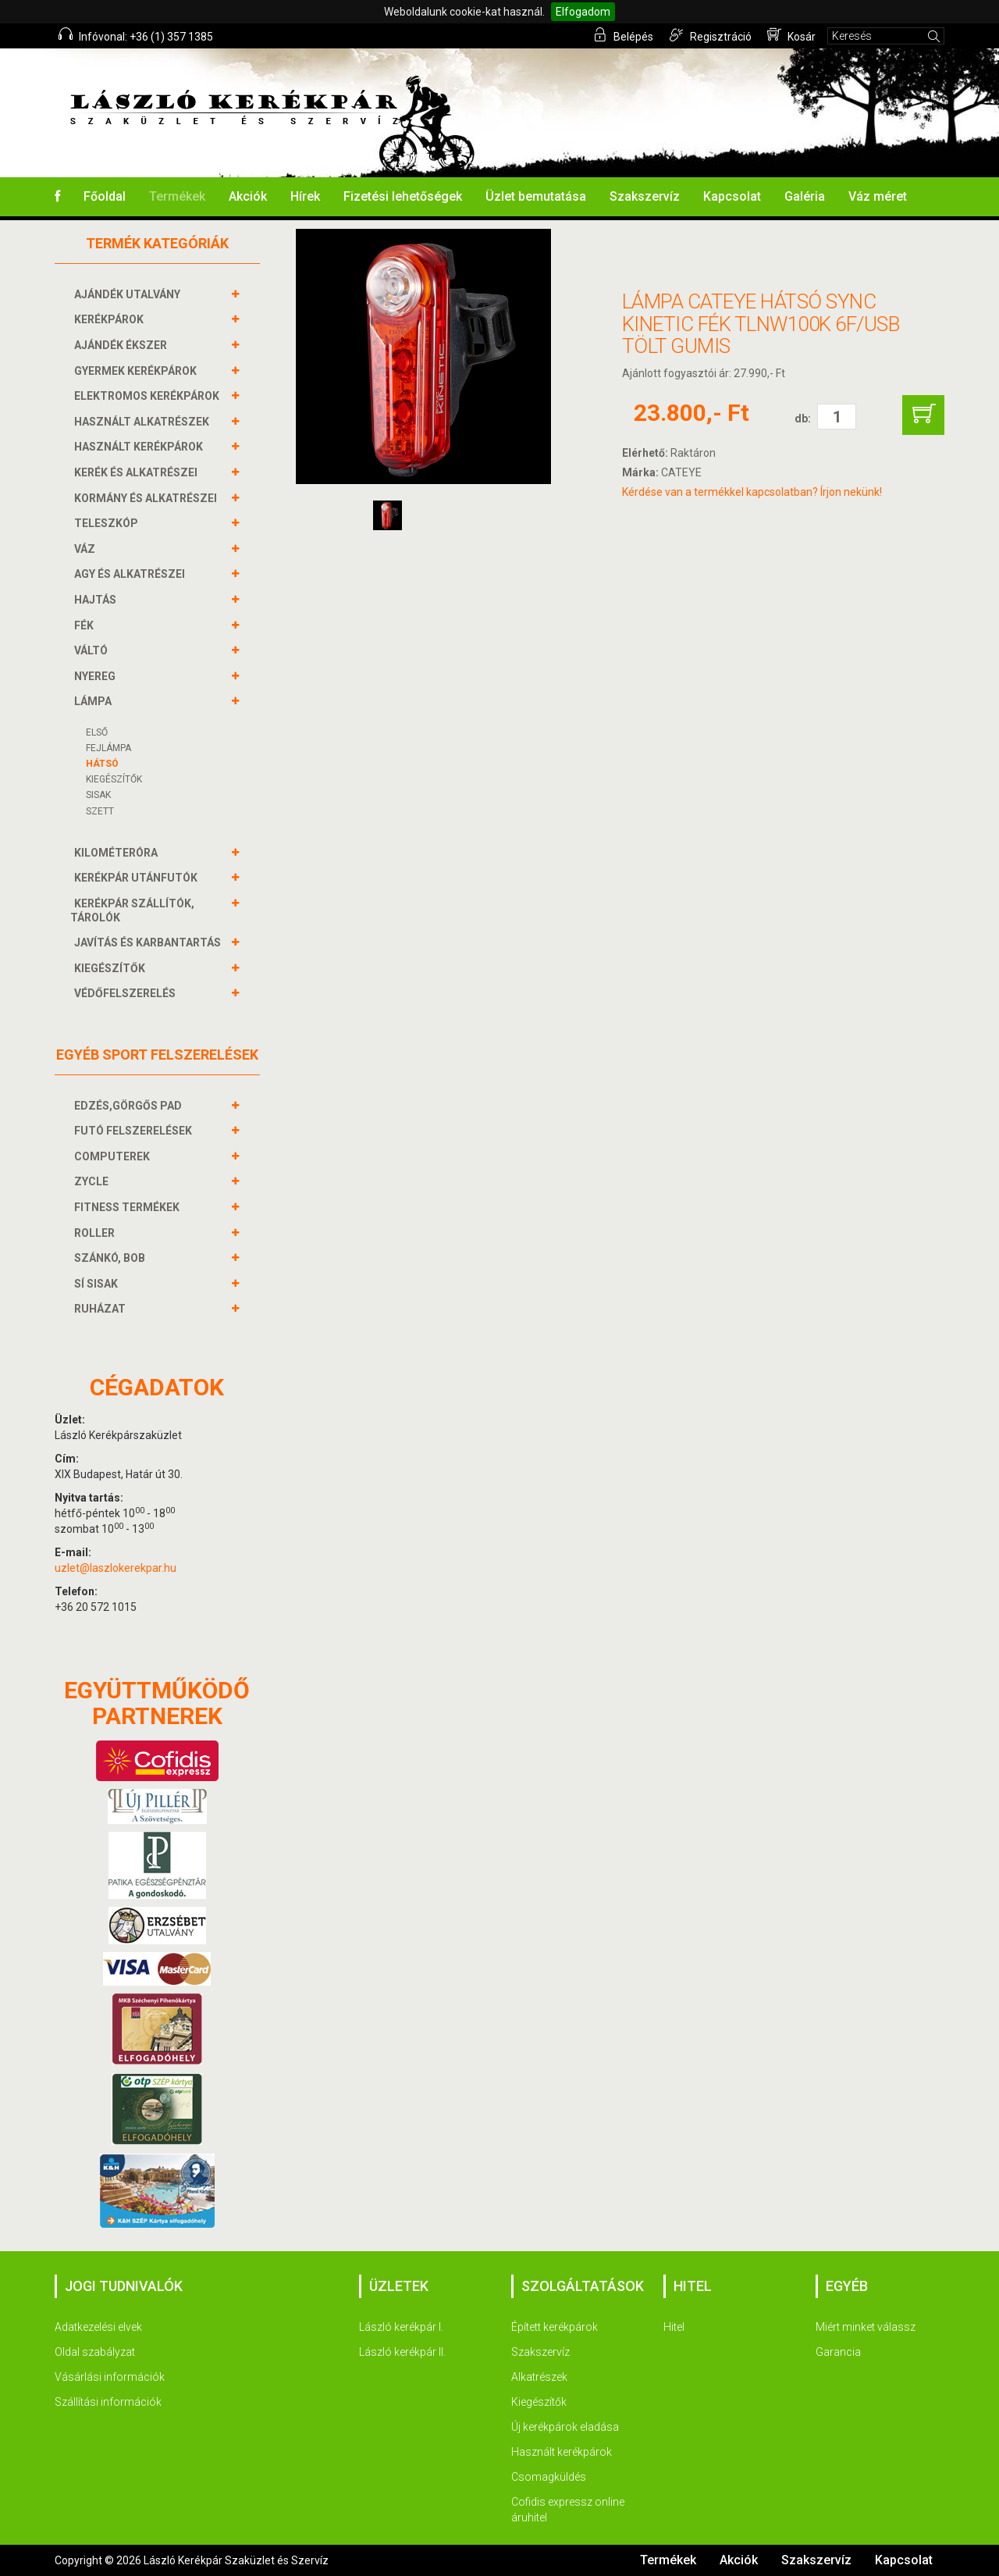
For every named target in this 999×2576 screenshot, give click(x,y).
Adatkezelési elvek (98, 2327)
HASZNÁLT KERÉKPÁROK (140, 447)
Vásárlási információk (110, 2377)
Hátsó (102, 763)
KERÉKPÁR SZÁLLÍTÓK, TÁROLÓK (132, 910)
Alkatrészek (539, 2377)
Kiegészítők (539, 2402)
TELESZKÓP (108, 523)
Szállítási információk (108, 2402)
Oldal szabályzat (95, 2352)
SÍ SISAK (98, 1284)
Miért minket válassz (865, 2327)
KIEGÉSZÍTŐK (114, 779)
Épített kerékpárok (554, 2327)
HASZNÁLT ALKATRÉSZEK (143, 422)
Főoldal (105, 196)
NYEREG (96, 676)
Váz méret (877, 196)
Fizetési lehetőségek (402, 196)
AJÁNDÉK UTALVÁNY (129, 294)
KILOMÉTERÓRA (118, 853)
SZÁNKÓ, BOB (111, 1258)
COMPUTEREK (114, 1156)
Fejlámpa (108, 748)
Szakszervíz (645, 196)
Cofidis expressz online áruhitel (567, 2510)
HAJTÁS (97, 600)
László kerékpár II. (402, 2352)
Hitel (673, 2327)
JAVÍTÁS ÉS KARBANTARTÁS (149, 942)
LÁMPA (95, 701)
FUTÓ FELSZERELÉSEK (135, 1131)
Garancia (838, 2352)
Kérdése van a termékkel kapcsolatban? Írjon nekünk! (752, 492)
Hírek (305, 196)
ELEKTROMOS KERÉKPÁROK (148, 396)
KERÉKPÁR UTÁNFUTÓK (137, 878)
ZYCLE (93, 1181)
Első (97, 732)
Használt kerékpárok (561, 2452)
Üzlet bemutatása (535, 196)
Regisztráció (711, 35)
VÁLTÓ (93, 650)
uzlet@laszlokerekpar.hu (115, 1568)
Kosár (791, 35)
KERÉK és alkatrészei (137, 472)
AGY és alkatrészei (131, 574)
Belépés (624, 35)
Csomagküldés (548, 2477)
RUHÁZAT (102, 1309)
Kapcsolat (732, 196)
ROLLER (96, 1233)
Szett (100, 811)
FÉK (86, 625)
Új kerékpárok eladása (565, 2427)
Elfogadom (583, 11)
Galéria (804, 196)
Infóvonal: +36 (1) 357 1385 (136, 35)
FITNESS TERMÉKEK (128, 1207)
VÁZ (86, 549)
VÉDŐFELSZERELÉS (127, 993)
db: (803, 418)
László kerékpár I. (401, 2327)
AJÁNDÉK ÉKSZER (122, 345)
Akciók (248, 196)
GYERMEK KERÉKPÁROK (137, 371)
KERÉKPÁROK (111, 319)
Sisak (98, 794)
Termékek (177, 196)
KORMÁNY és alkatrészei (147, 498)
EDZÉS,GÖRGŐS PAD (130, 1106)
